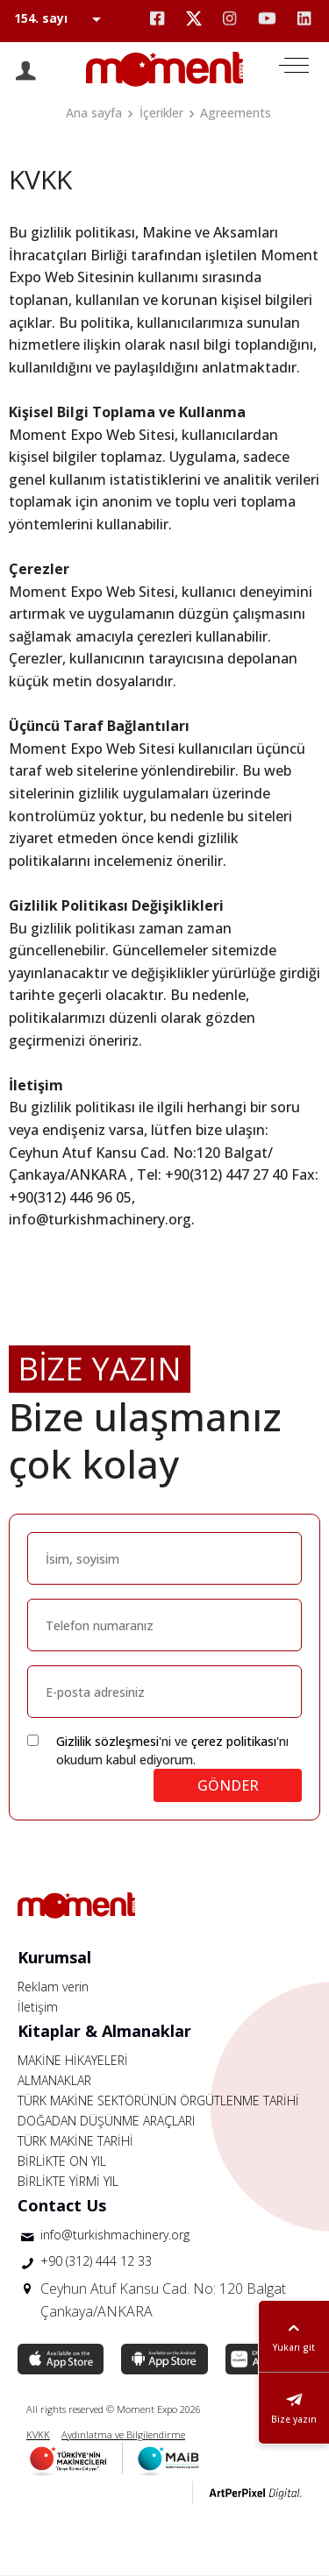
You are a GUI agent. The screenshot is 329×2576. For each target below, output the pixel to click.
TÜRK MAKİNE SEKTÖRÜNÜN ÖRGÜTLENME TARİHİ (158, 2100)
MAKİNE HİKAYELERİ (73, 2060)
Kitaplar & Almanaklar (104, 2030)
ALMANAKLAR (54, 2080)
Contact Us (62, 2205)
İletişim (38, 2006)
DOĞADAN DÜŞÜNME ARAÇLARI (106, 2120)
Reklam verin (53, 1986)
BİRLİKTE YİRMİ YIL (68, 2181)
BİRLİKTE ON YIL (62, 2161)
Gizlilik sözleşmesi (107, 1741)
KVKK (38, 2434)
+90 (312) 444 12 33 (96, 2261)
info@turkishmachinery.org (115, 2234)
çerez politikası (233, 1741)
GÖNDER (228, 1785)
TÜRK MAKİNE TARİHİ (75, 2140)
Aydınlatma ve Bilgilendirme (123, 2434)
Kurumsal (54, 1957)
